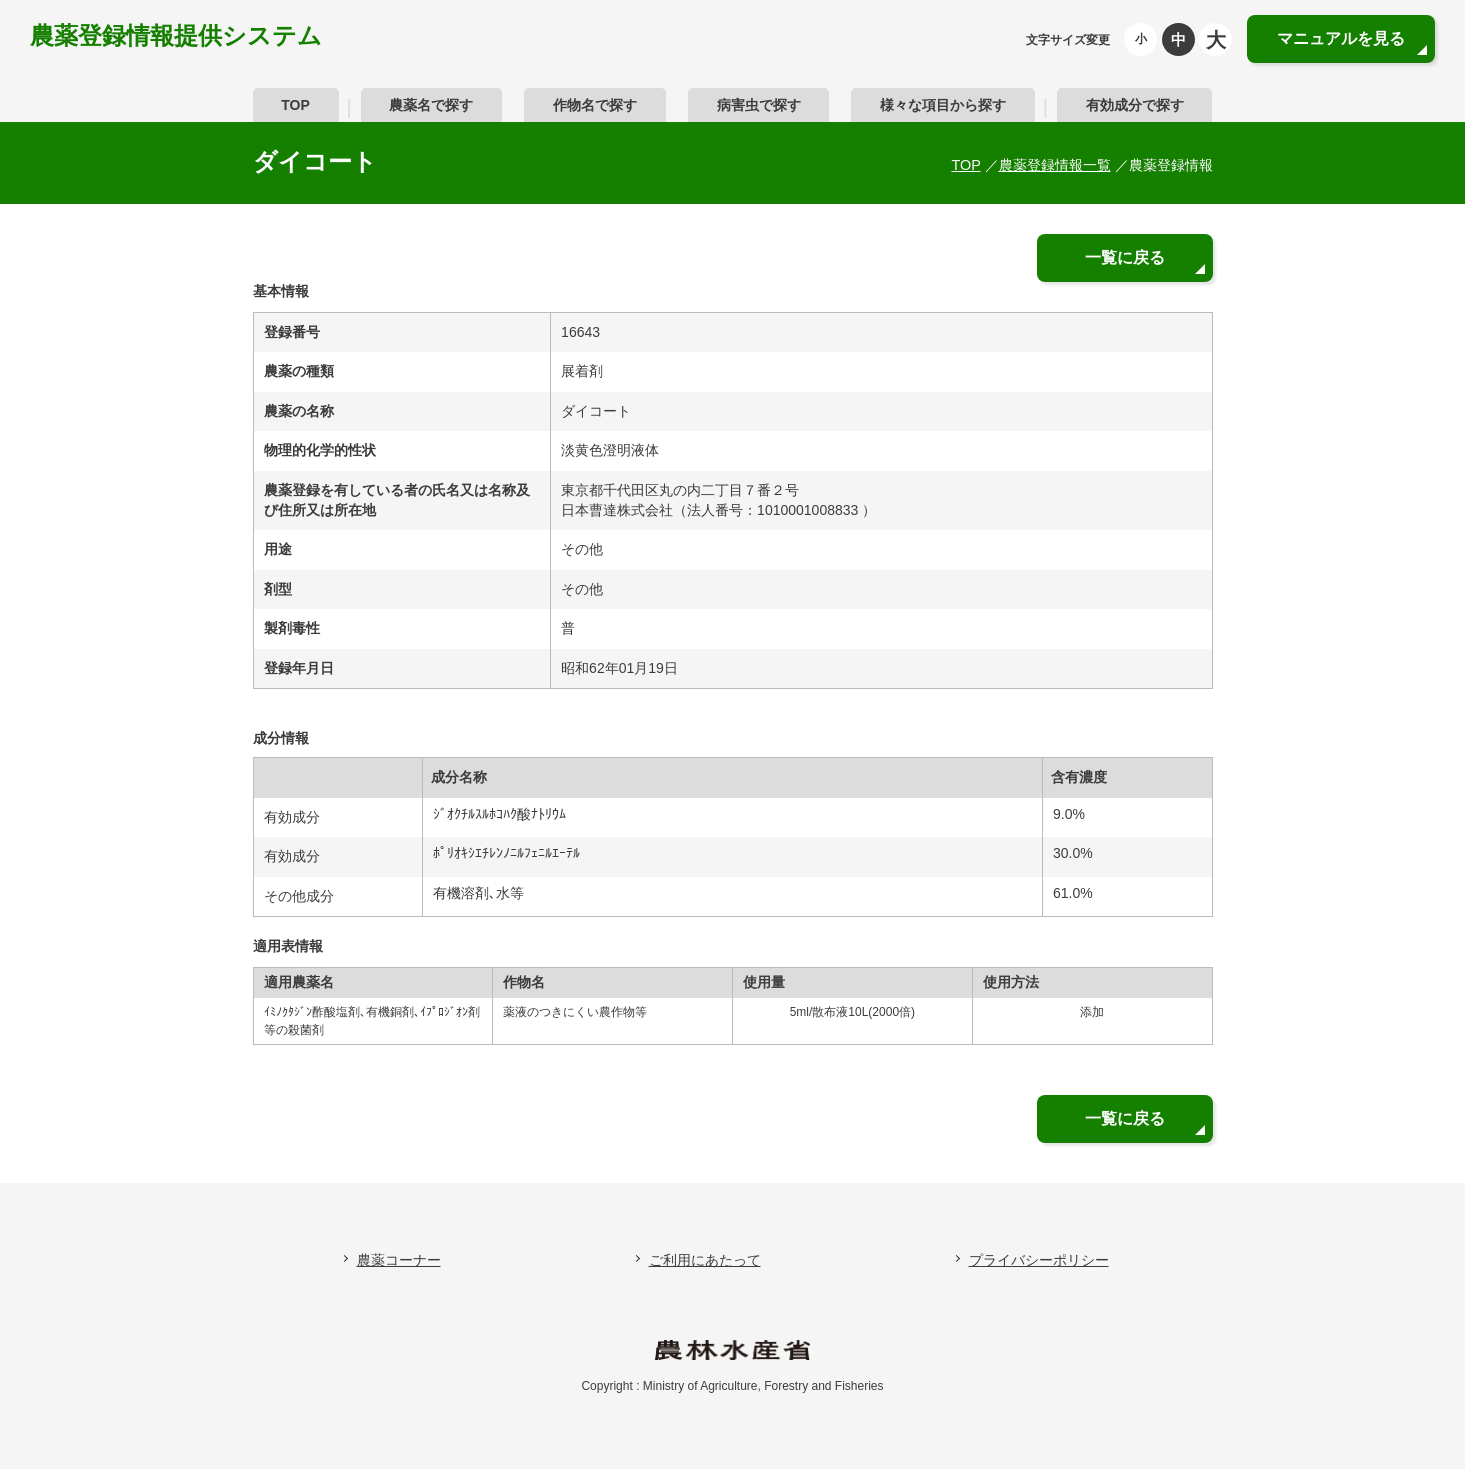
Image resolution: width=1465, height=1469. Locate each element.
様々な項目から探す (943, 105)
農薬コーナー (399, 1260)
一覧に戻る (1125, 257)
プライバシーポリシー (1039, 1260)
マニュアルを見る (1341, 38)
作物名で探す (595, 105)
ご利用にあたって (705, 1260)
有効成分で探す (1135, 105)
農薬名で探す (431, 105)
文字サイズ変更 (1068, 40)
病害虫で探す (759, 105)
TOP (295, 105)
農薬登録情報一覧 (1055, 165)
